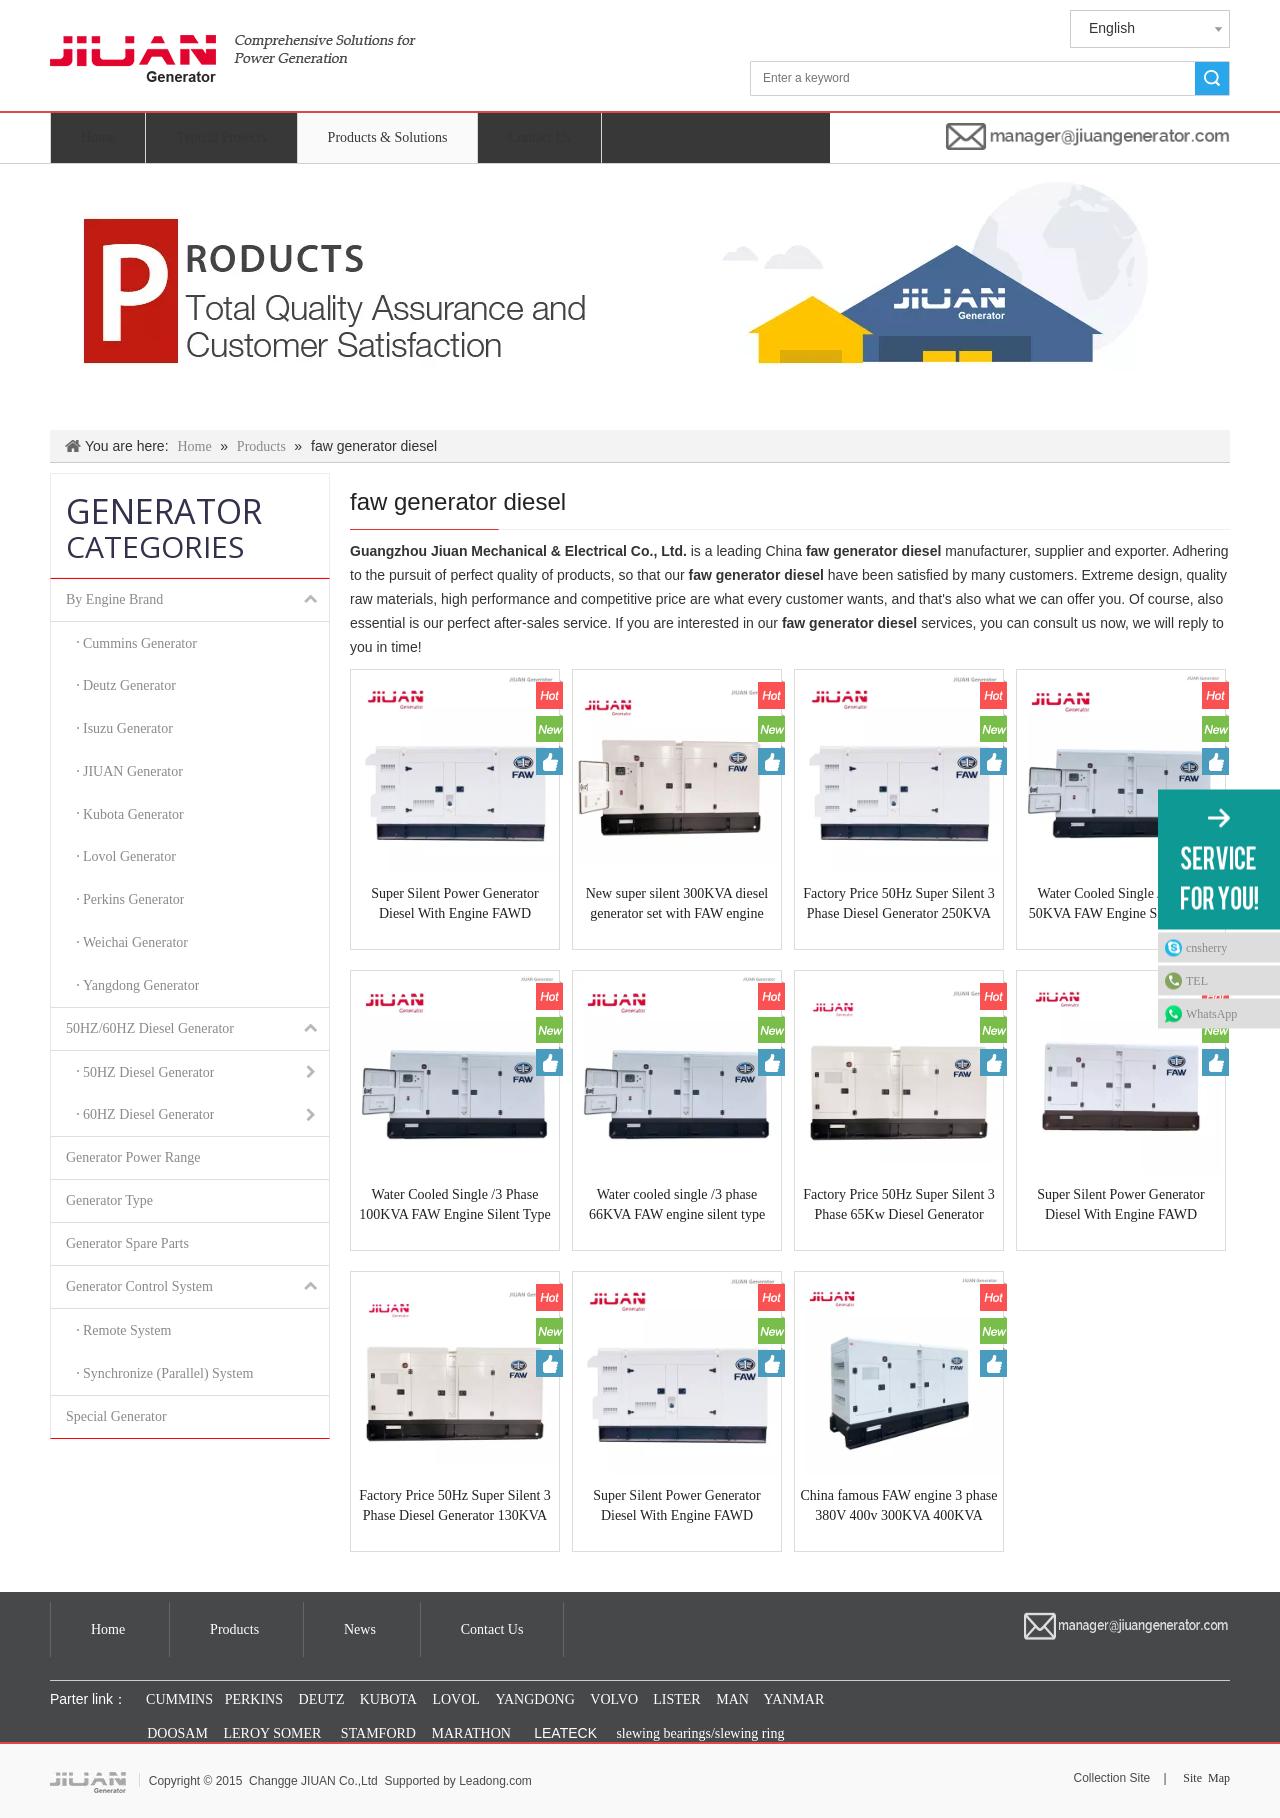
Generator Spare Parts (127, 1243)
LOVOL (455, 1699)
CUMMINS (178, 1699)
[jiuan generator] (233, 58)
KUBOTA (386, 1699)
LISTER (675, 1699)
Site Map (1206, 1778)
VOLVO (614, 1699)
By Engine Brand (197, 600)
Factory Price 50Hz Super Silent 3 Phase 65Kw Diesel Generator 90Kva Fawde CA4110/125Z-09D (899, 1206)
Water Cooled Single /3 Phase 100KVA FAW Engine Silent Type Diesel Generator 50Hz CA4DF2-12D (454, 1206)
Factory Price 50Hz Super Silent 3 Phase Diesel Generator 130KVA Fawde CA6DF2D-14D (455, 1507)
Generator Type (109, 1200)
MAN (732, 1699)
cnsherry (1206, 948)
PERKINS (254, 1699)
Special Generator (116, 1416)
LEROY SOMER (273, 1733)
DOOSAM (177, 1733)
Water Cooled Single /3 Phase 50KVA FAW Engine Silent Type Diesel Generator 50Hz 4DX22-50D (1121, 905)
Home (98, 137)
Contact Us (539, 137)
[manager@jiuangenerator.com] (1088, 136)
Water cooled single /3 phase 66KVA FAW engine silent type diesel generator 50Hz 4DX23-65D (677, 1206)
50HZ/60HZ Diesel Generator (197, 1029)
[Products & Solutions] (639, 297)
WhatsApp (1211, 1014)
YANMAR (793, 1699)
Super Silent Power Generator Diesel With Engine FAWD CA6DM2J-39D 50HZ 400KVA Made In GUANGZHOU (454, 905)
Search (1212, 78)
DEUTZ (322, 1699)
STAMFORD (378, 1733)
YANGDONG (534, 1699)
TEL (1197, 981)
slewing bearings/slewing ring (700, 1733)
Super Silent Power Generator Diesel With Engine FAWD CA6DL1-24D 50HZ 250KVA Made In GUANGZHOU (677, 1507)
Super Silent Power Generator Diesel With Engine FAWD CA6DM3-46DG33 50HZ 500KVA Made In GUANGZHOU (1121, 1206)
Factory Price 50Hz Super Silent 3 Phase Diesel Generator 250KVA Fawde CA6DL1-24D (899, 905)
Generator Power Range (133, 1157)
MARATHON (471, 1733)
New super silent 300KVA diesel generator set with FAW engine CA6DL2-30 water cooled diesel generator (677, 905)
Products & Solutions (388, 137)
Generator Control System (197, 1287)
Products (234, 1629)
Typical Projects (221, 137)
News (360, 1629)
